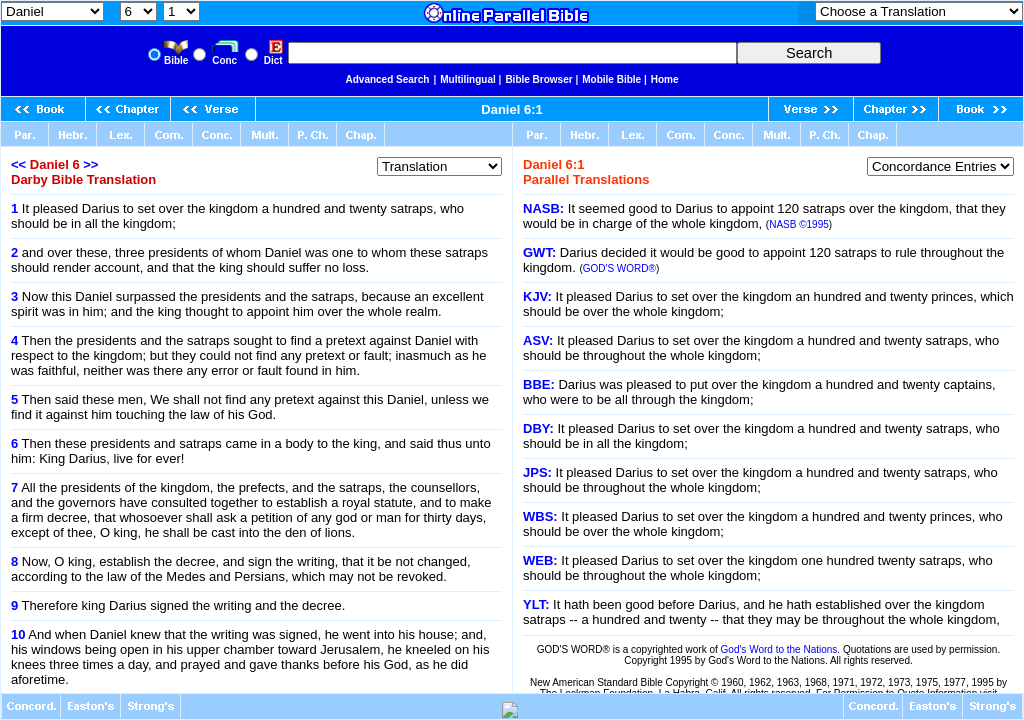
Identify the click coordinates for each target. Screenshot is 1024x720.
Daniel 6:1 (511, 109)
